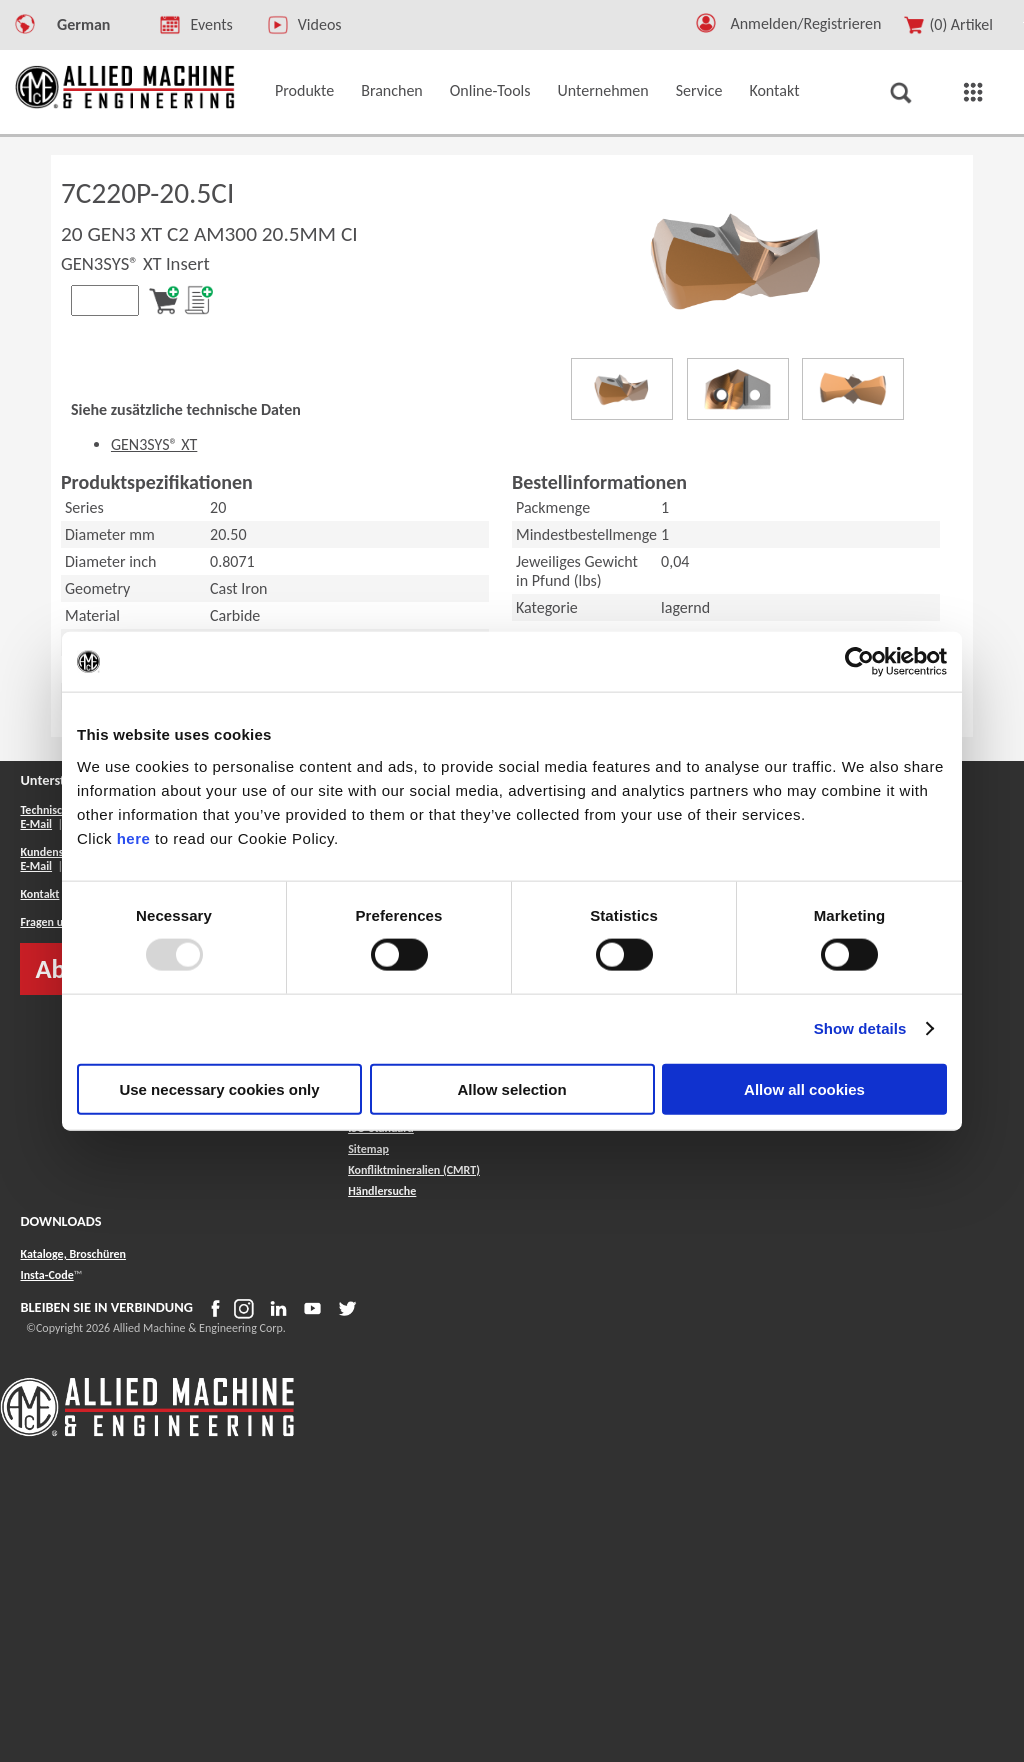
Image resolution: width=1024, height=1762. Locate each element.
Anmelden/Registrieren (805, 23)
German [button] (83, 24)
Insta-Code (46, 1275)
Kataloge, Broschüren (73, 1254)
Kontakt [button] (774, 90)
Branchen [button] (392, 90)
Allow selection (511, 1088)
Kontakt (39, 894)
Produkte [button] (304, 90)
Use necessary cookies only (219, 1088)
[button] (706, 27)
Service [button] (699, 90)
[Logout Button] (813, 20)
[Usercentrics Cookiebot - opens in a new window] (859, 662)
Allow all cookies (804, 1088)
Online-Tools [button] (490, 90)
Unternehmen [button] (603, 90)
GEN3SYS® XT (154, 444)
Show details (860, 1028)
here (134, 837)
